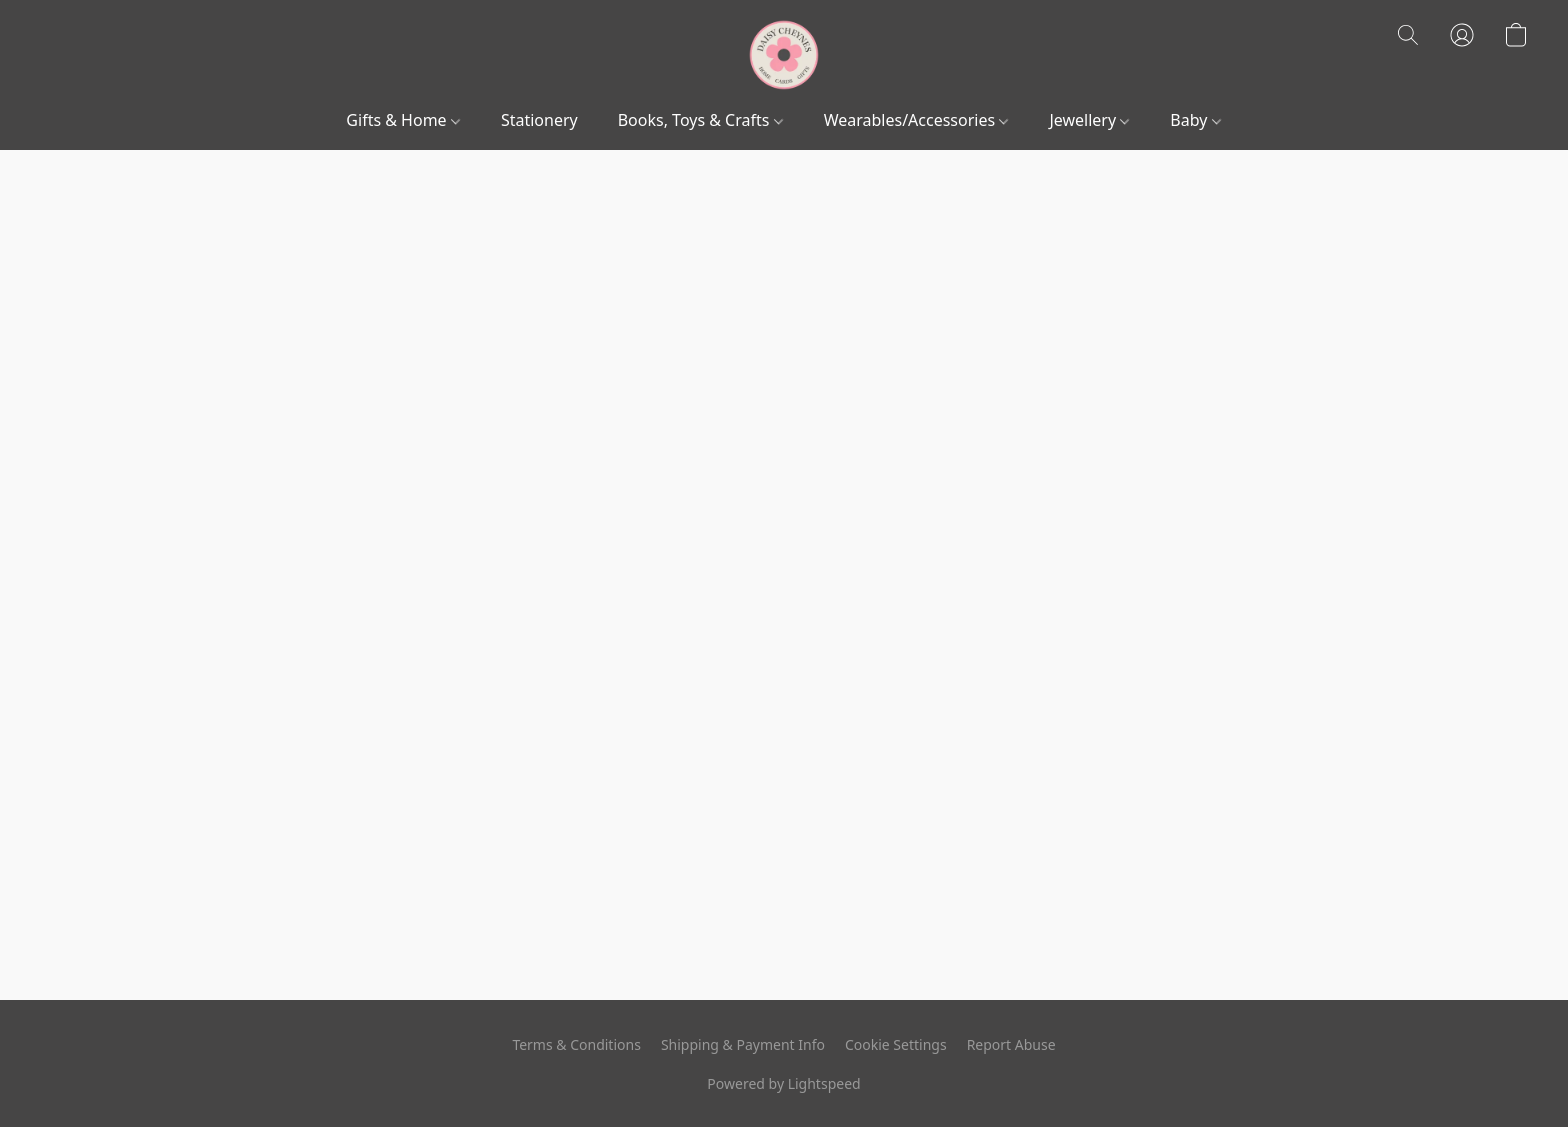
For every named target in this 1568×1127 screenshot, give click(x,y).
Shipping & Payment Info (743, 1044)
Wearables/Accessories (916, 120)
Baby (1195, 120)
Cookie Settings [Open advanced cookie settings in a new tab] (896, 1044)
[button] (784, 55)
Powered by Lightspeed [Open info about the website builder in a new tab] (783, 1083)
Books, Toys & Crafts (700, 120)
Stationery (539, 120)
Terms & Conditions (576, 1044)
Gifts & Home (402, 120)
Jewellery (1089, 120)
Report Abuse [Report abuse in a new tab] (1011, 1044)
